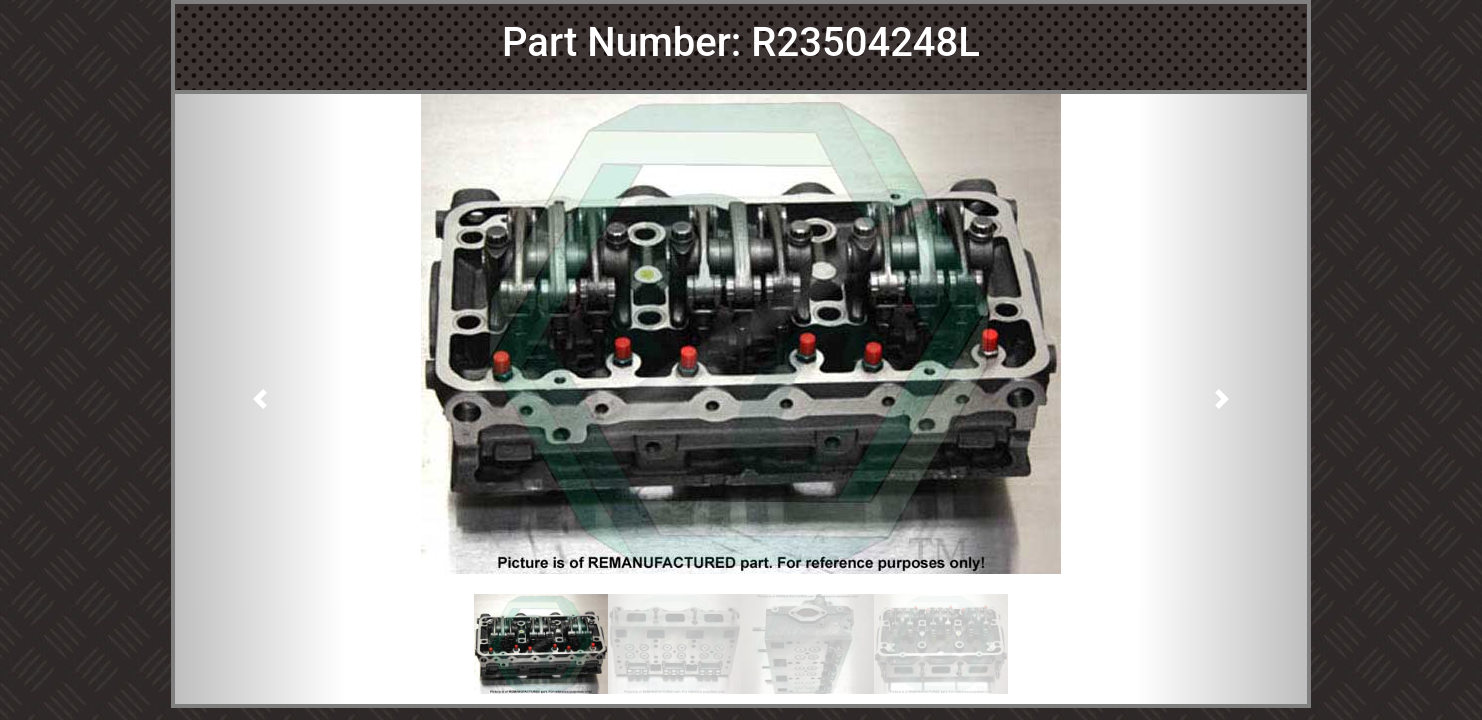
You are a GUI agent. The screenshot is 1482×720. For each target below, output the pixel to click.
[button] (260, 399)
